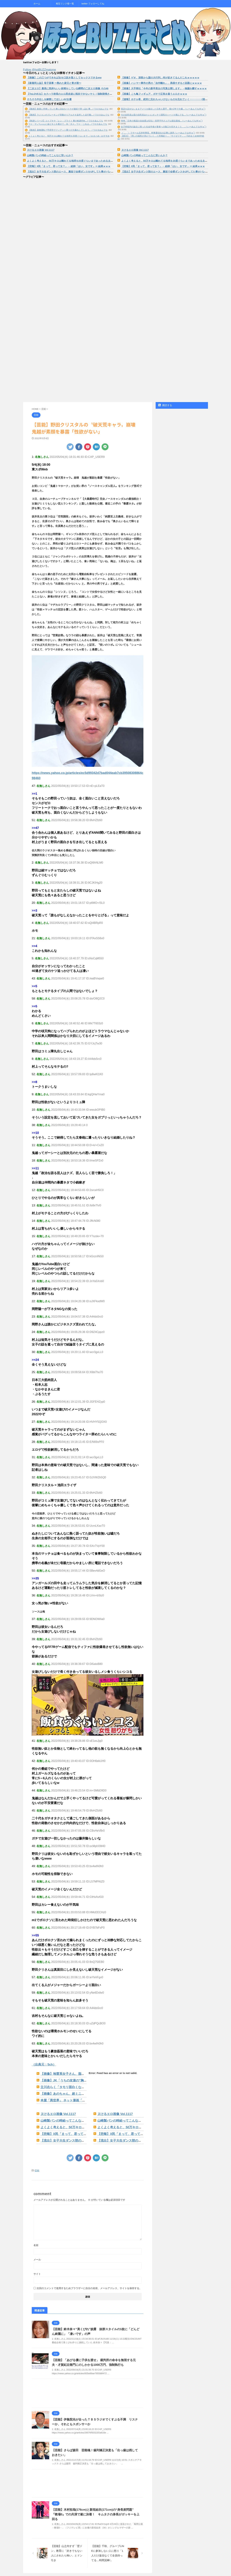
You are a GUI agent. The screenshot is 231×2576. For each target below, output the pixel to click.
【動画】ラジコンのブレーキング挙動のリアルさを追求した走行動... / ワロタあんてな (68, 115)
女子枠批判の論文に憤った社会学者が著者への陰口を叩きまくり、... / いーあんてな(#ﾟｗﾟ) (163, 126)
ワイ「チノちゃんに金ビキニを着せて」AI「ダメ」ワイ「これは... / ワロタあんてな (67, 124)
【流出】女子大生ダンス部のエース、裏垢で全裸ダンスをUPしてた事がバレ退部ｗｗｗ (75, 171)
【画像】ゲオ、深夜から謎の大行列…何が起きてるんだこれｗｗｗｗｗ (160, 77)
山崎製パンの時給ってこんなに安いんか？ (50, 155)
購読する (165, 405)
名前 (35, 2231)
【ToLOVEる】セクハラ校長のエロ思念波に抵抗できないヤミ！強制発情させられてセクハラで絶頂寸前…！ (86, 93)
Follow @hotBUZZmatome (39, 69)
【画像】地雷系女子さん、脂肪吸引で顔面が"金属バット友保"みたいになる (84, 2067)
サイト (37, 2259)
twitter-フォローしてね (92, 3)
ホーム (36, 3)
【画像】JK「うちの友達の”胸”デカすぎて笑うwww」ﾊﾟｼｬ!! (76, 2073)
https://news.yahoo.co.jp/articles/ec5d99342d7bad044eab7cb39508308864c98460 (82, 772)
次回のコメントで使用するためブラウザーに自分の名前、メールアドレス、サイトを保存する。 (89, 2274)
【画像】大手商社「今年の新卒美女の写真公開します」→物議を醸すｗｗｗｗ (164, 88)
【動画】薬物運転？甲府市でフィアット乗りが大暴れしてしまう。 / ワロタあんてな (68, 130)
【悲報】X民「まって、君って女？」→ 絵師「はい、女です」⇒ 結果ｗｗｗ (68, 166)
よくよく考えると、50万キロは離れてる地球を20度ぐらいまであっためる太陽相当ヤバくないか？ (81, 160)
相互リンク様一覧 (65, 3)
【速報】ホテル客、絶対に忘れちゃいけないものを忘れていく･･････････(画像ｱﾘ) (166, 99)
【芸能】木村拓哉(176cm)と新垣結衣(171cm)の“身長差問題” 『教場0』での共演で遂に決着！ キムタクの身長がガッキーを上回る (100, 2510)
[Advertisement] (87, 2384)
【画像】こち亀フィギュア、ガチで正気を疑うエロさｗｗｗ (154, 93)
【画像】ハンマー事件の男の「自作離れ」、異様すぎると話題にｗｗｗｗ (161, 83)
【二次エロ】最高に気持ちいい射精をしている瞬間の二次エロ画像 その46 (67, 88)
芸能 (37, 2156)
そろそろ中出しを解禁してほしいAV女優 (49, 99)
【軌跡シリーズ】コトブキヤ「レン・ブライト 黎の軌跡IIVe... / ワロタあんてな (65, 121)
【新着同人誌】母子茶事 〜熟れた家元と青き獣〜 (54, 83)
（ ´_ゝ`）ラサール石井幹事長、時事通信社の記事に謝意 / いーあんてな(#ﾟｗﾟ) (158, 133)
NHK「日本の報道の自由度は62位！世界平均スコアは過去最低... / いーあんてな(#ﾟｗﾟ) (162, 121)
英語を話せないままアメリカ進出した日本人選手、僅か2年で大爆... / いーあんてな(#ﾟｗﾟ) (163, 109)
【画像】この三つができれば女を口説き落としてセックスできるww (64, 77)
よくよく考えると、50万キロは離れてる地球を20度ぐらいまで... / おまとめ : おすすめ (69, 136)
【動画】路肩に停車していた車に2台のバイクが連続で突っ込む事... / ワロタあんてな (68, 109)
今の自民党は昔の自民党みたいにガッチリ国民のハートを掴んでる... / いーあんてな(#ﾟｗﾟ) (163, 115)
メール (37, 2245)
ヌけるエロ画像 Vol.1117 (40, 150)
